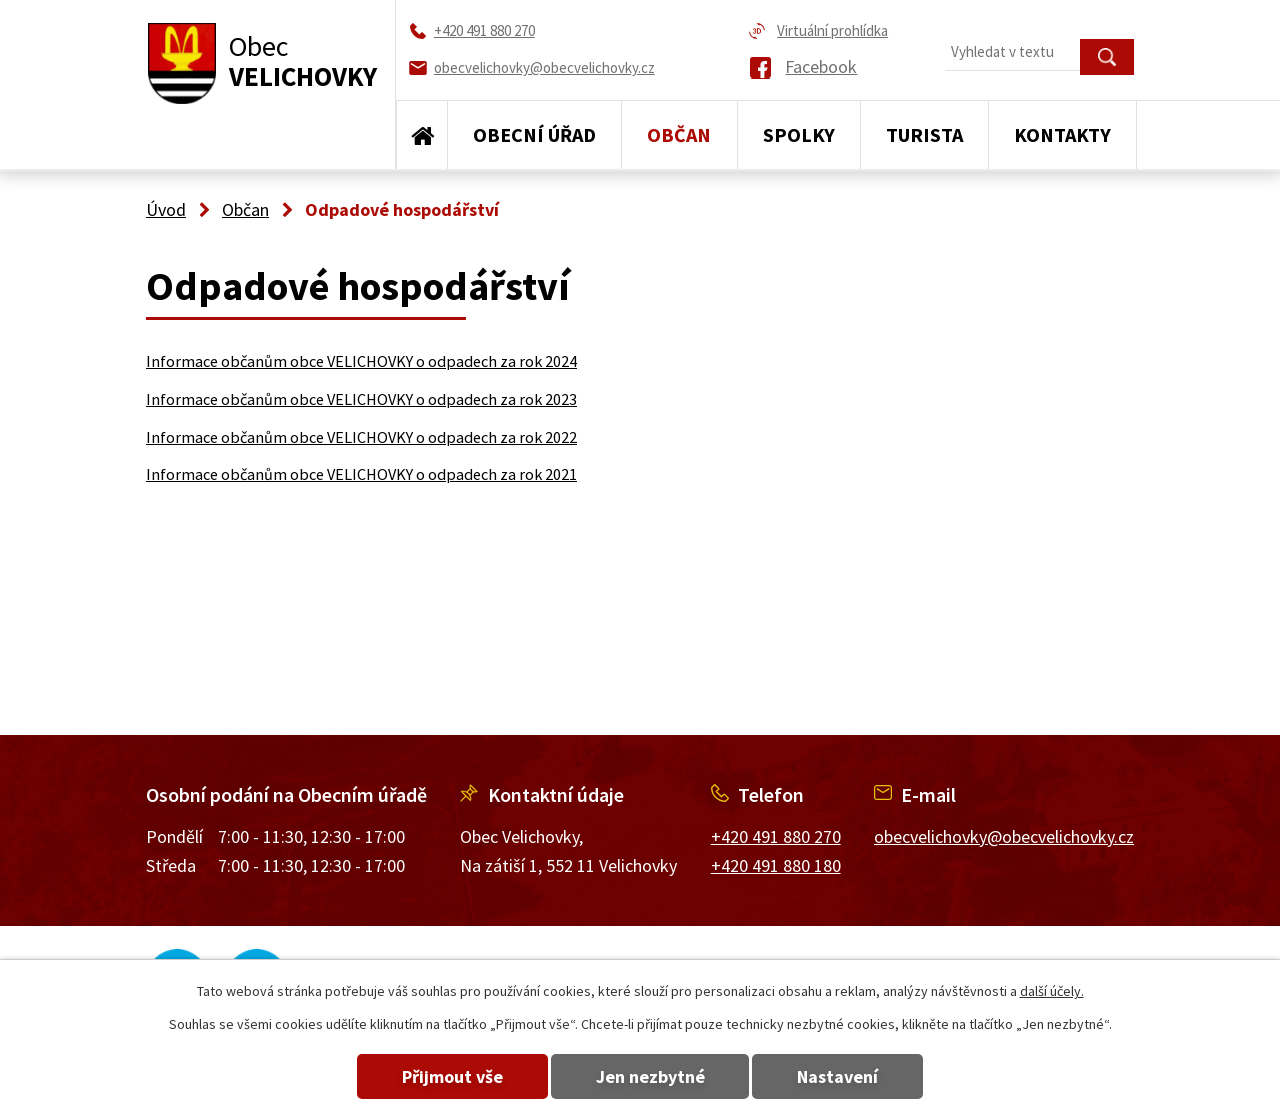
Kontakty (1062, 134)
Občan (679, 134)
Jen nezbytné (650, 1076)
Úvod (422, 135)
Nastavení (838, 1076)
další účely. (1052, 991)
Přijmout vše (452, 1076)
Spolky (799, 134)
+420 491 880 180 (776, 865)
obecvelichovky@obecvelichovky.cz (1004, 836)
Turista (924, 134)
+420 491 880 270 (776, 836)
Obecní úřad (534, 134)
